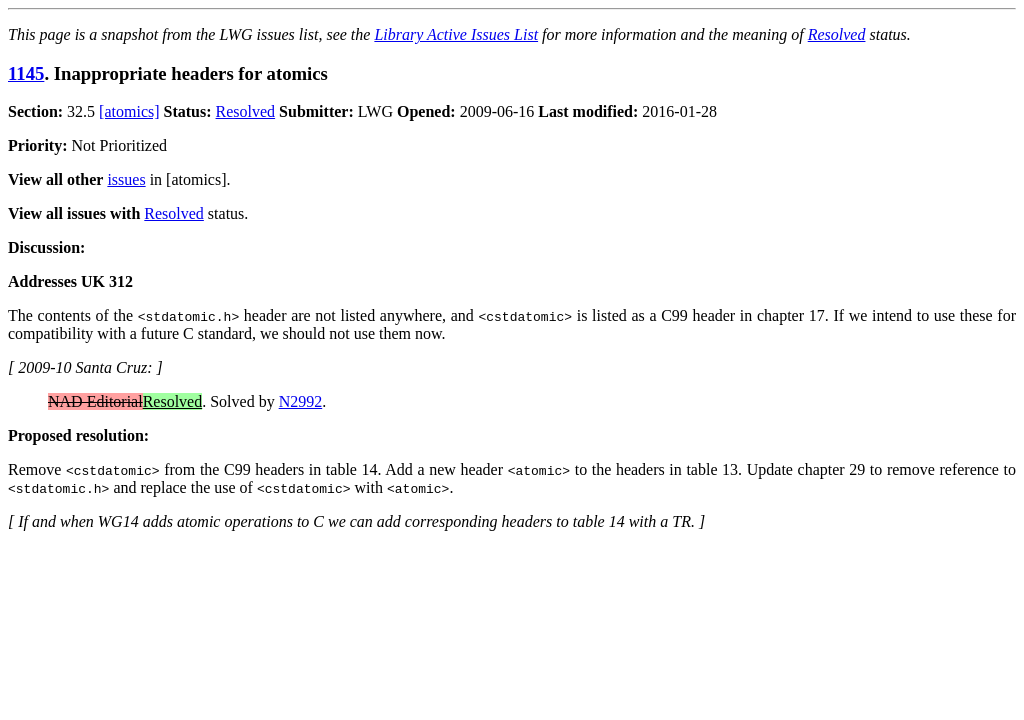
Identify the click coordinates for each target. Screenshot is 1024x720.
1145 (26, 73)
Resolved (837, 34)
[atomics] (129, 111)
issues (126, 179)
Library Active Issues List (456, 34)
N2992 (301, 401)
